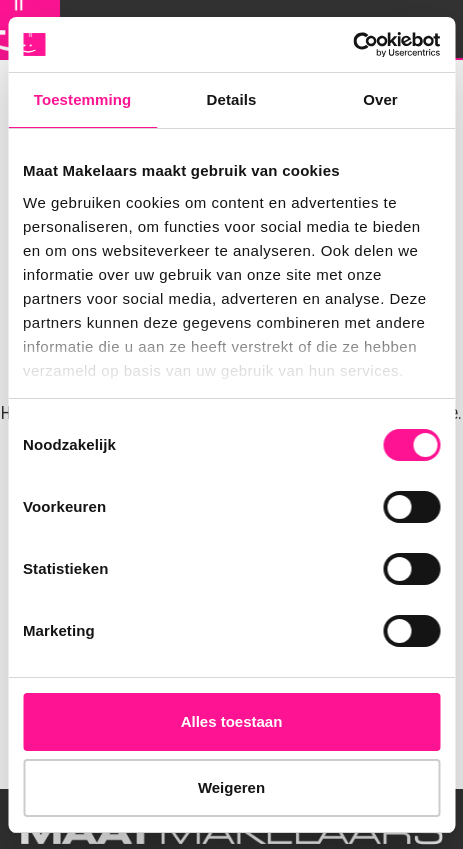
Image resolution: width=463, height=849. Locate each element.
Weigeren (231, 787)
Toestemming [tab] (83, 99)
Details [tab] (232, 99)
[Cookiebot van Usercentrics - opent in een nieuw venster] (352, 45)
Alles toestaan (232, 721)
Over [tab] (380, 99)
